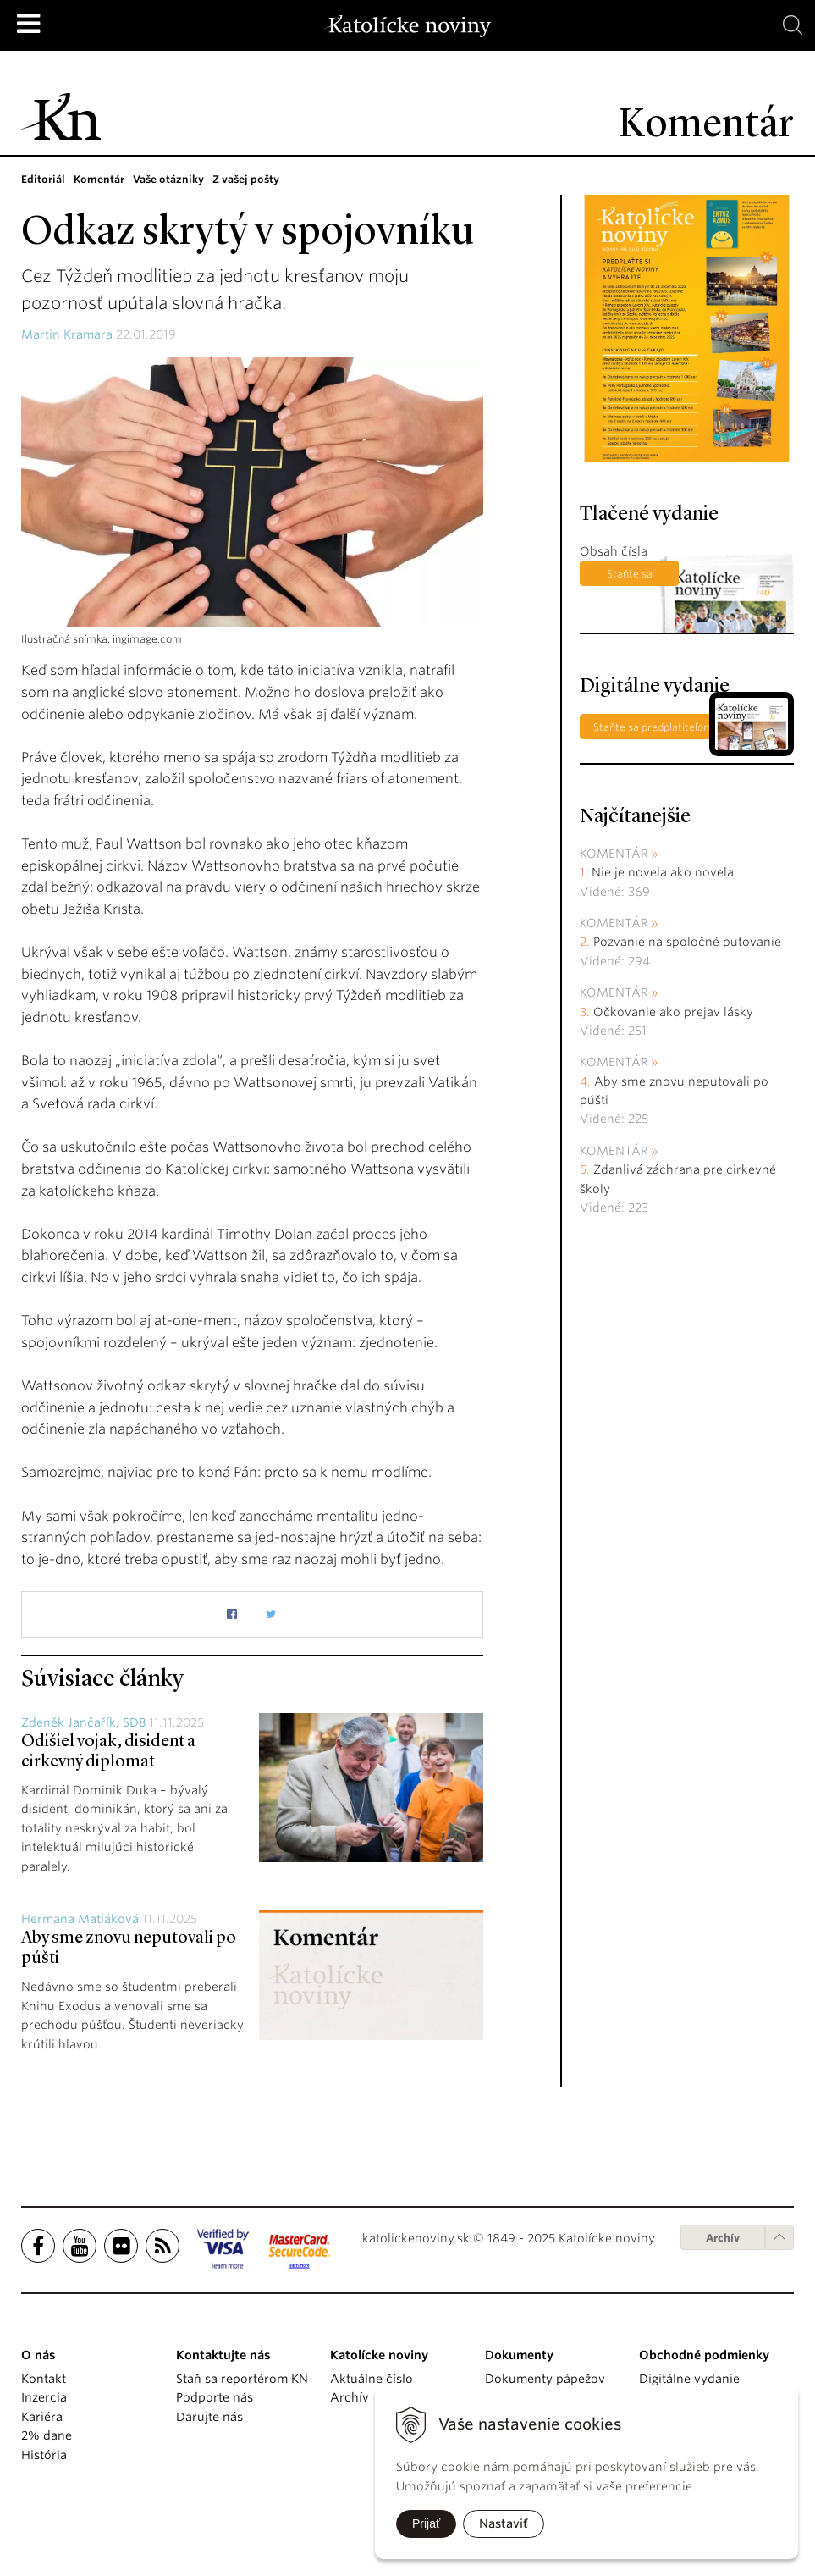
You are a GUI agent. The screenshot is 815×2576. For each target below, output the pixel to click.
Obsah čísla (613, 551)
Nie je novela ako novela (663, 872)
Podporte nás (214, 2397)
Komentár (99, 179)
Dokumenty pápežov (545, 2378)
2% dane (46, 2435)
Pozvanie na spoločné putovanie (687, 941)
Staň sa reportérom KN (242, 2378)
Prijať (426, 2523)
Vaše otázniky (168, 179)
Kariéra (42, 2417)
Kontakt (43, 2378)
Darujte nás (209, 2417)
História (44, 2455)
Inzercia (44, 2397)
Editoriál (43, 179)
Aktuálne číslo (371, 2378)
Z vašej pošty (245, 179)
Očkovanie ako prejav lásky (673, 1012)
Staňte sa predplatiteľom (629, 576)
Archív (723, 2237)
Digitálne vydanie (689, 2378)
